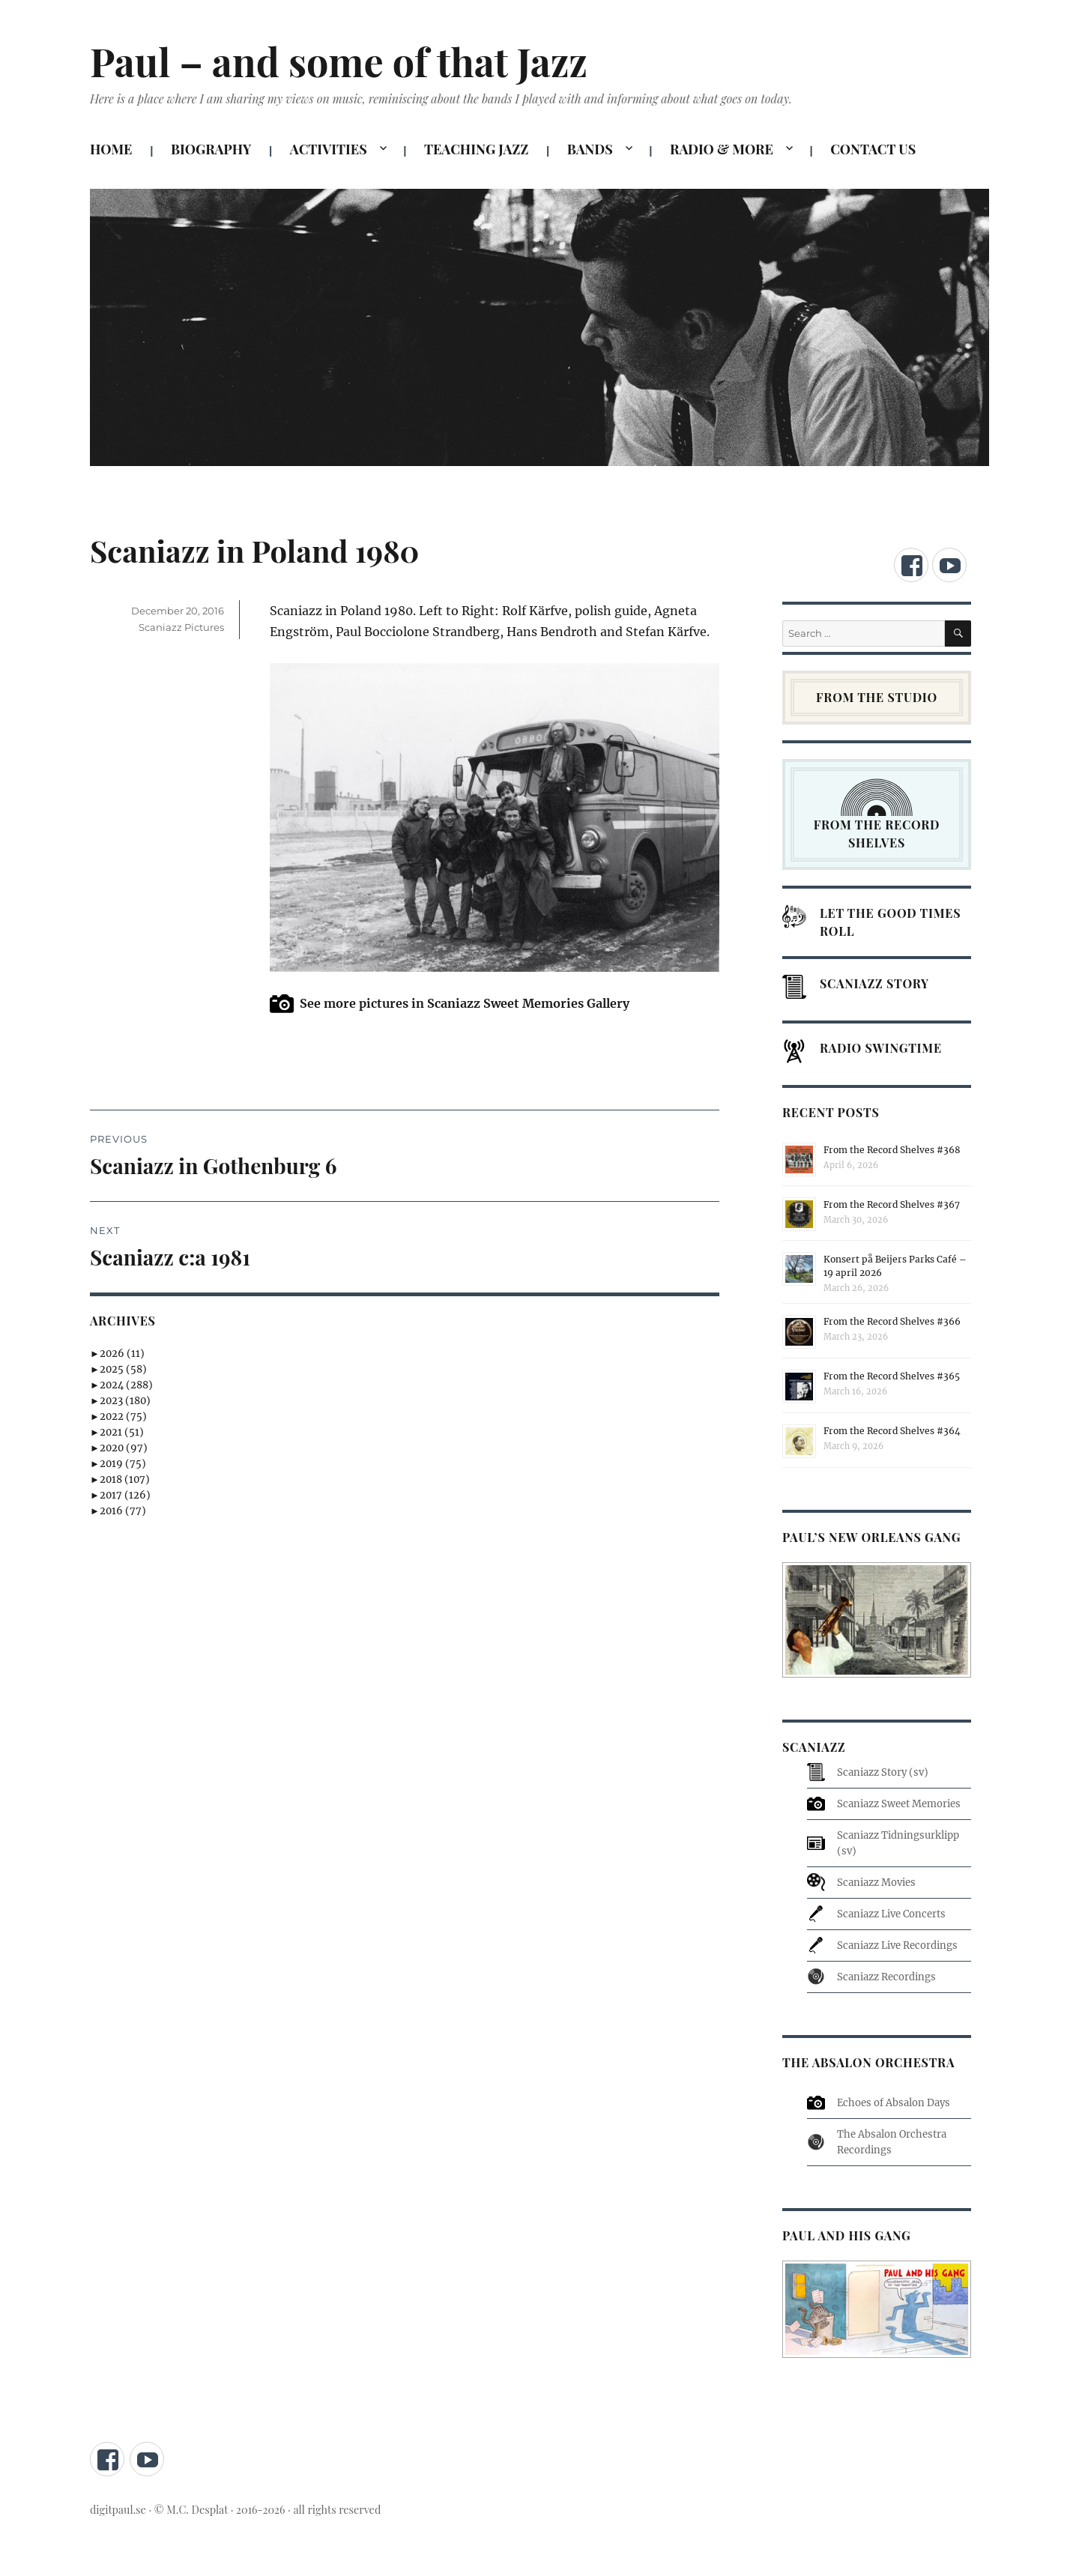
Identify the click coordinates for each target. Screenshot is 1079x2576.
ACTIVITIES (328, 149)
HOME (111, 149)
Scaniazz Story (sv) (882, 1772)
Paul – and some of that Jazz (338, 61)
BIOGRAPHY (211, 149)
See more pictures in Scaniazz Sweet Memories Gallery (464, 1003)
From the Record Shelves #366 (892, 1321)
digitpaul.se (119, 2509)
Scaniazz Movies (876, 1882)
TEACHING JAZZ (476, 149)
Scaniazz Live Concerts (891, 1914)
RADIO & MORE (721, 149)
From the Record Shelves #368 (892, 1149)
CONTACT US (873, 149)
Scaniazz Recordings (886, 1977)
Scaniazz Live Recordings (897, 1945)
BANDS (590, 149)
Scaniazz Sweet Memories (899, 1804)
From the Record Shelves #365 (891, 1376)
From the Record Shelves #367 (891, 1204)
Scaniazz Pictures (181, 627)
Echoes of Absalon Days (893, 2102)
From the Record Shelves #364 (892, 1430)
